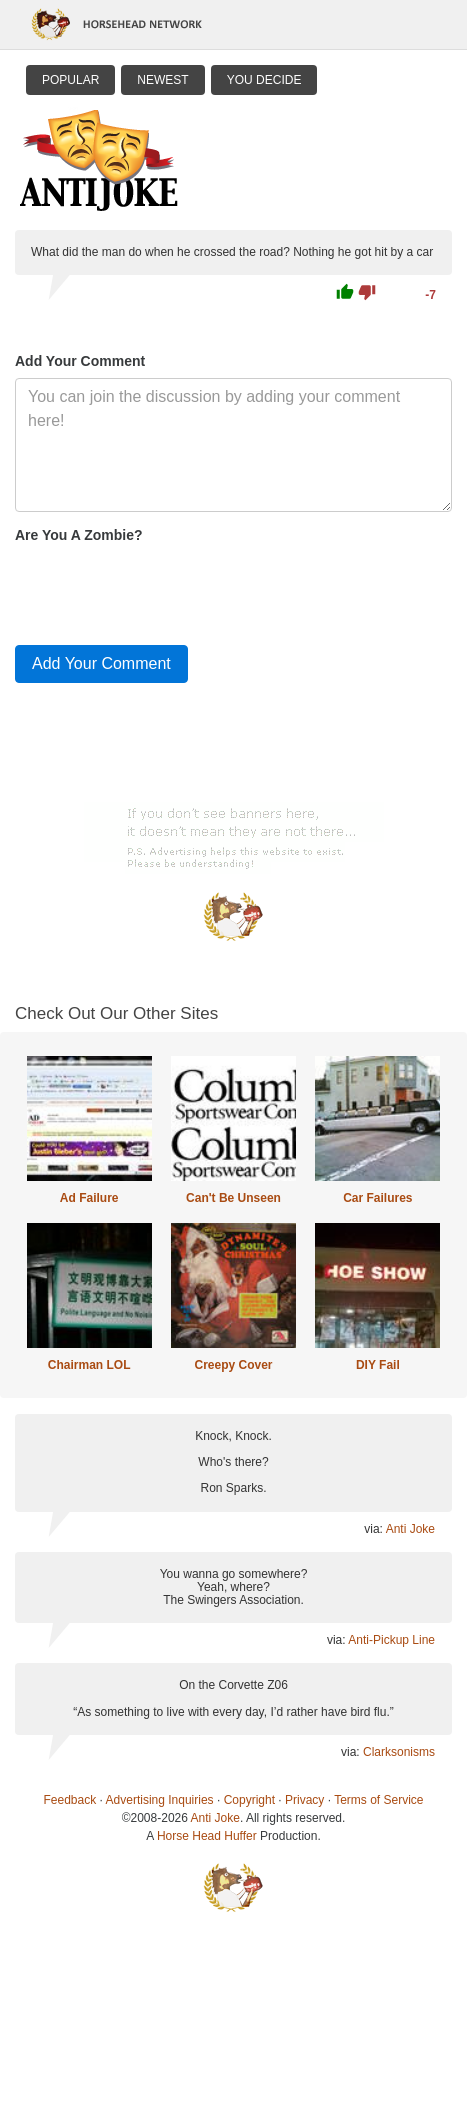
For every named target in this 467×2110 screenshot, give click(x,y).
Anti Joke (410, 1529)
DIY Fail (378, 1365)
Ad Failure (89, 1198)
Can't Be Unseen (233, 1198)
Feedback (70, 1800)
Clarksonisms (399, 1752)
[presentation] (167, 590)
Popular (70, 80)
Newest (162, 80)
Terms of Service (378, 1800)
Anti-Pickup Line (391, 1640)
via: (374, 1529)
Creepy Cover (233, 1365)
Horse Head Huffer (207, 1836)
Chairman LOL (89, 1365)
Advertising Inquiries (160, 1800)
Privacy (304, 1800)
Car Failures (377, 1198)
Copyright (249, 1800)
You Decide (264, 80)
